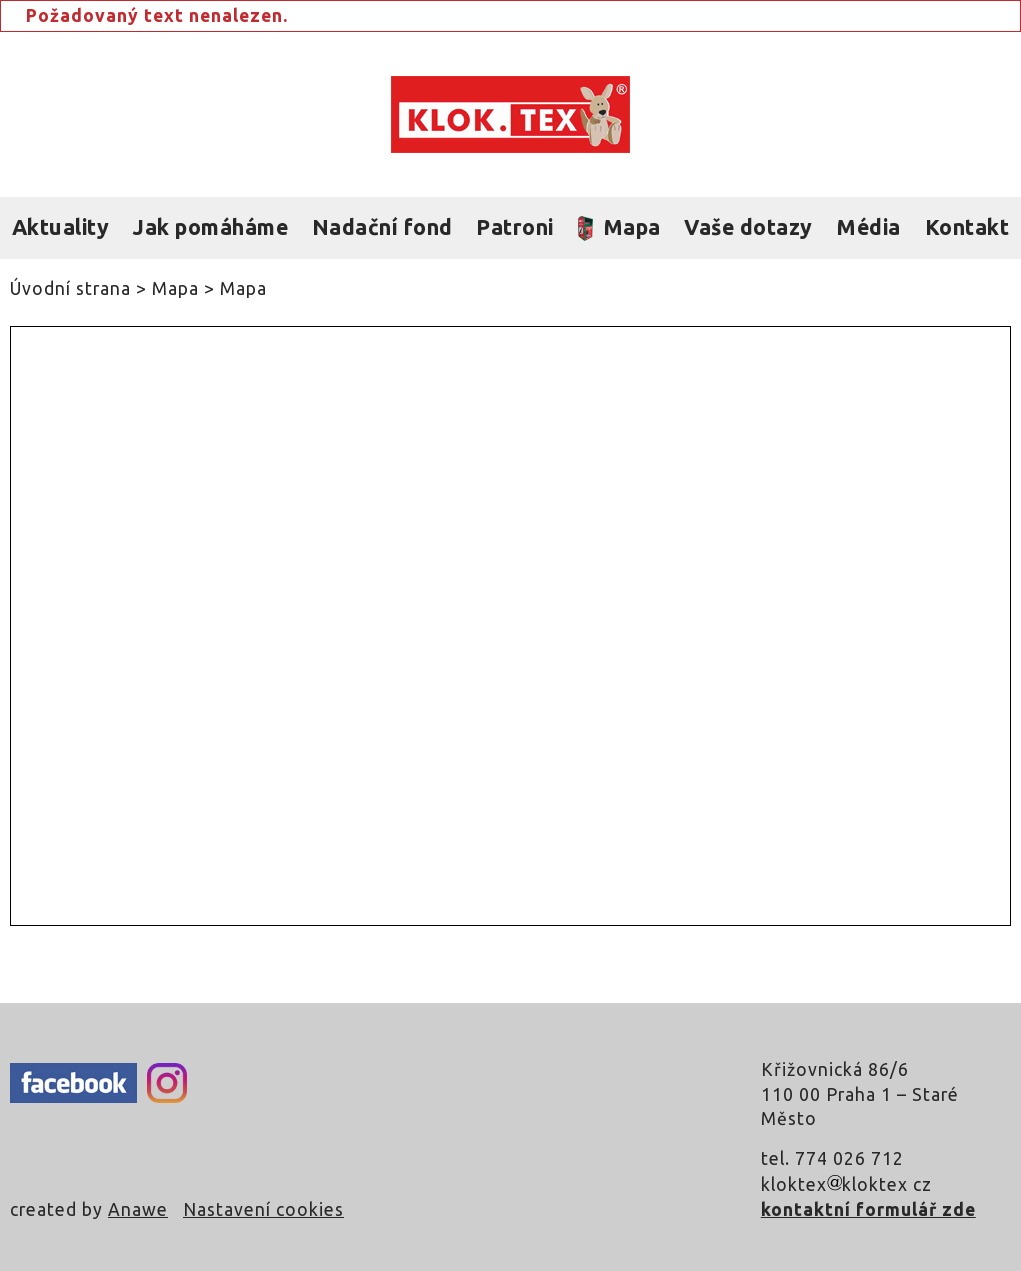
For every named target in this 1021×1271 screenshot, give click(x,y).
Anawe (138, 1209)
